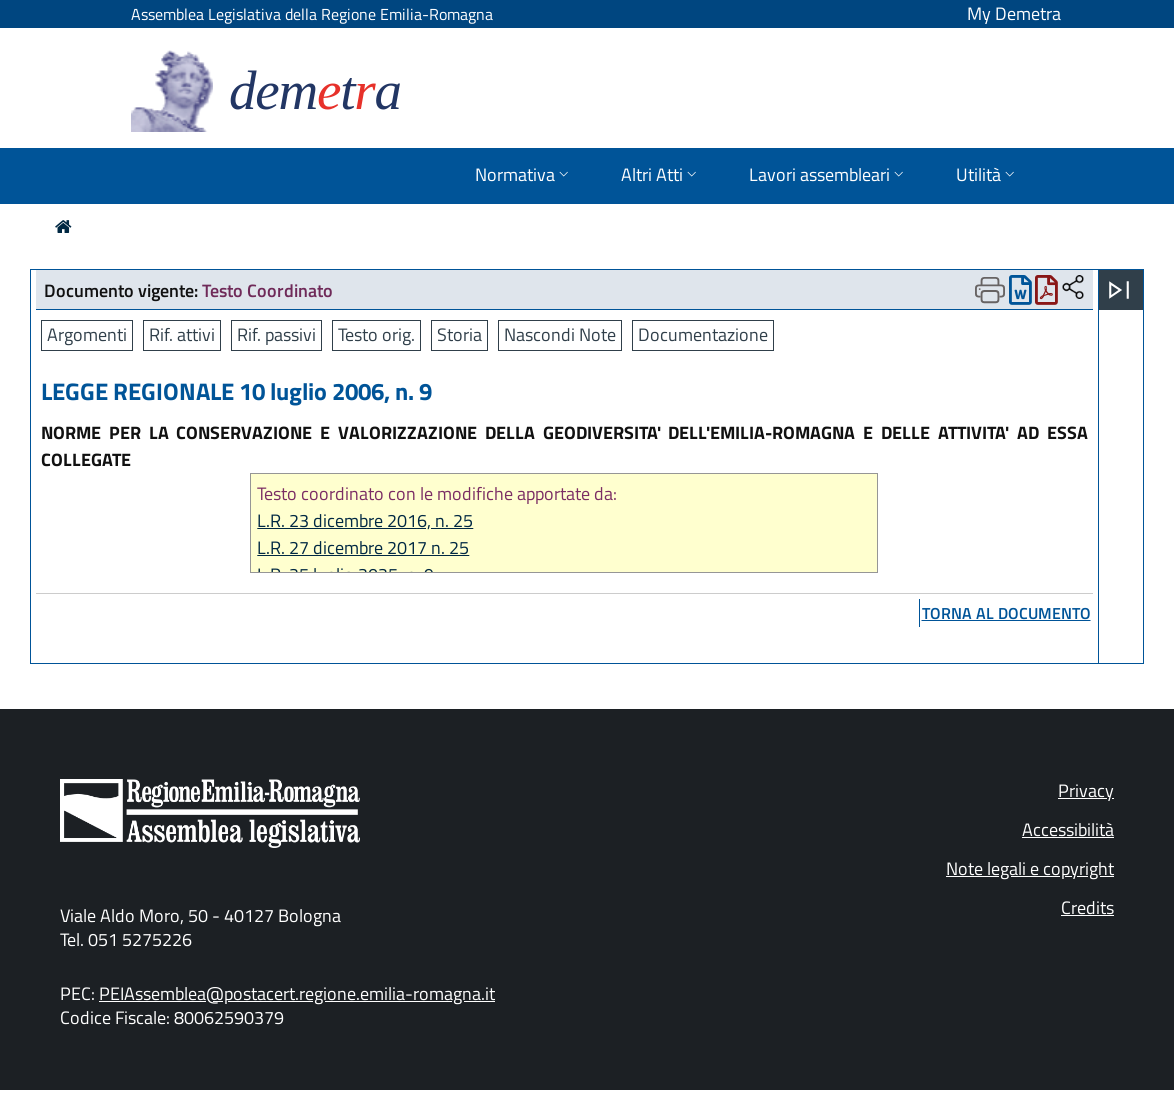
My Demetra (1014, 13)
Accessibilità (1068, 829)
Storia (459, 334)
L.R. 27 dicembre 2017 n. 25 (363, 547)
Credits (1087, 907)
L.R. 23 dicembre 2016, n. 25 (365, 520)
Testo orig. (376, 334)
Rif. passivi (276, 334)
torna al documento (1006, 613)
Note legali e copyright (1030, 868)
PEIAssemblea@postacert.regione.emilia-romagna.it (297, 993)
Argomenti (87, 334)
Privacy (1086, 790)
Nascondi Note (560, 334)
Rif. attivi (182, 334)
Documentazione (703, 334)
